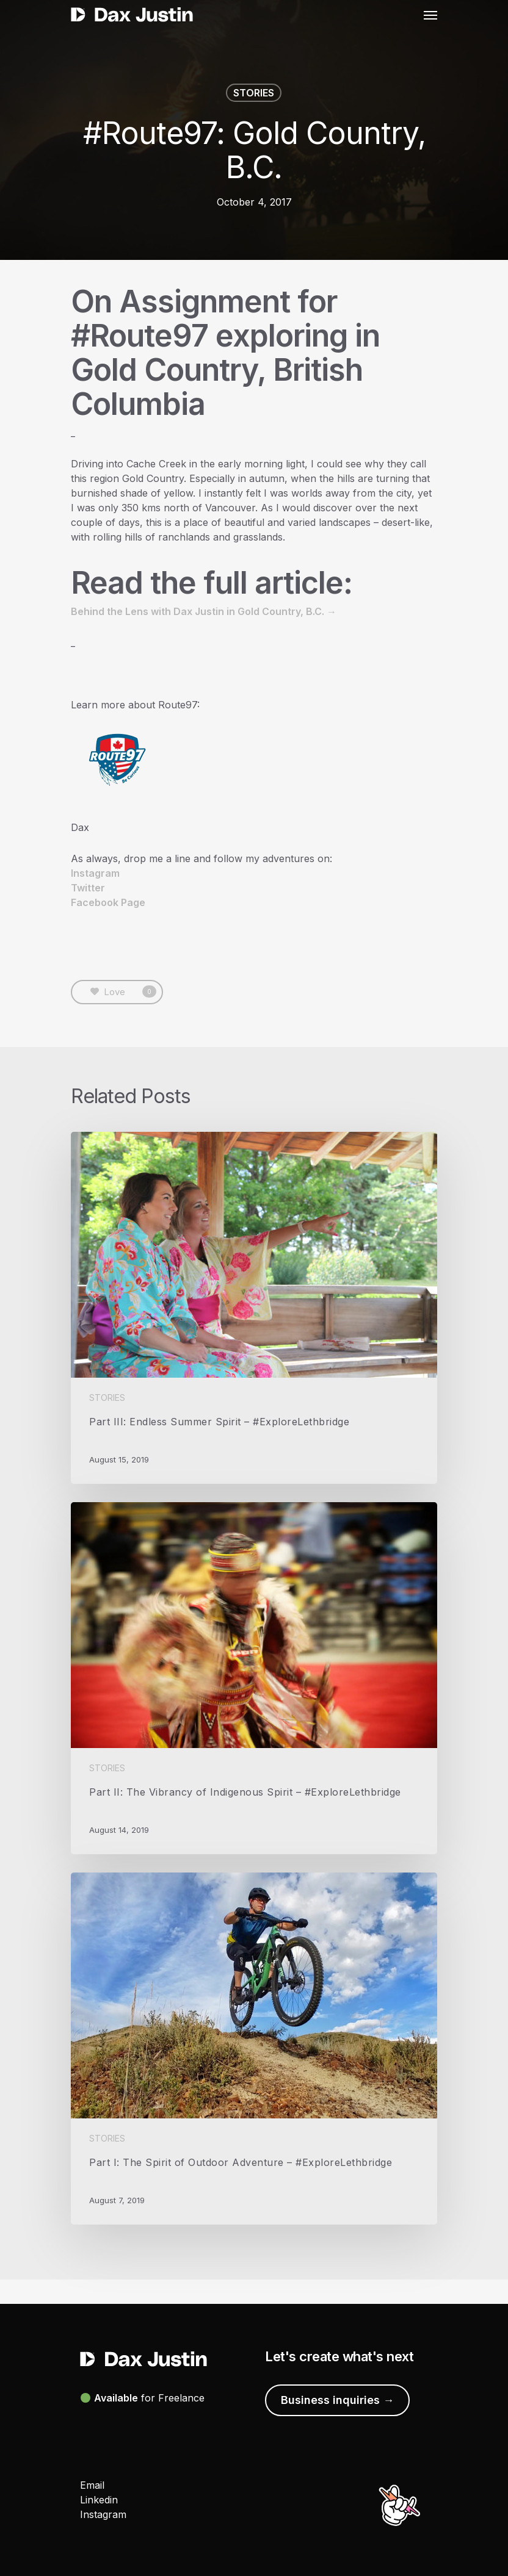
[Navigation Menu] (430, 15)
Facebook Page (108, 902)
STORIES (253, 93)
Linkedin (99, 2500)
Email (92, 2485)
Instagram (95, 873)
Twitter (88, 888)
